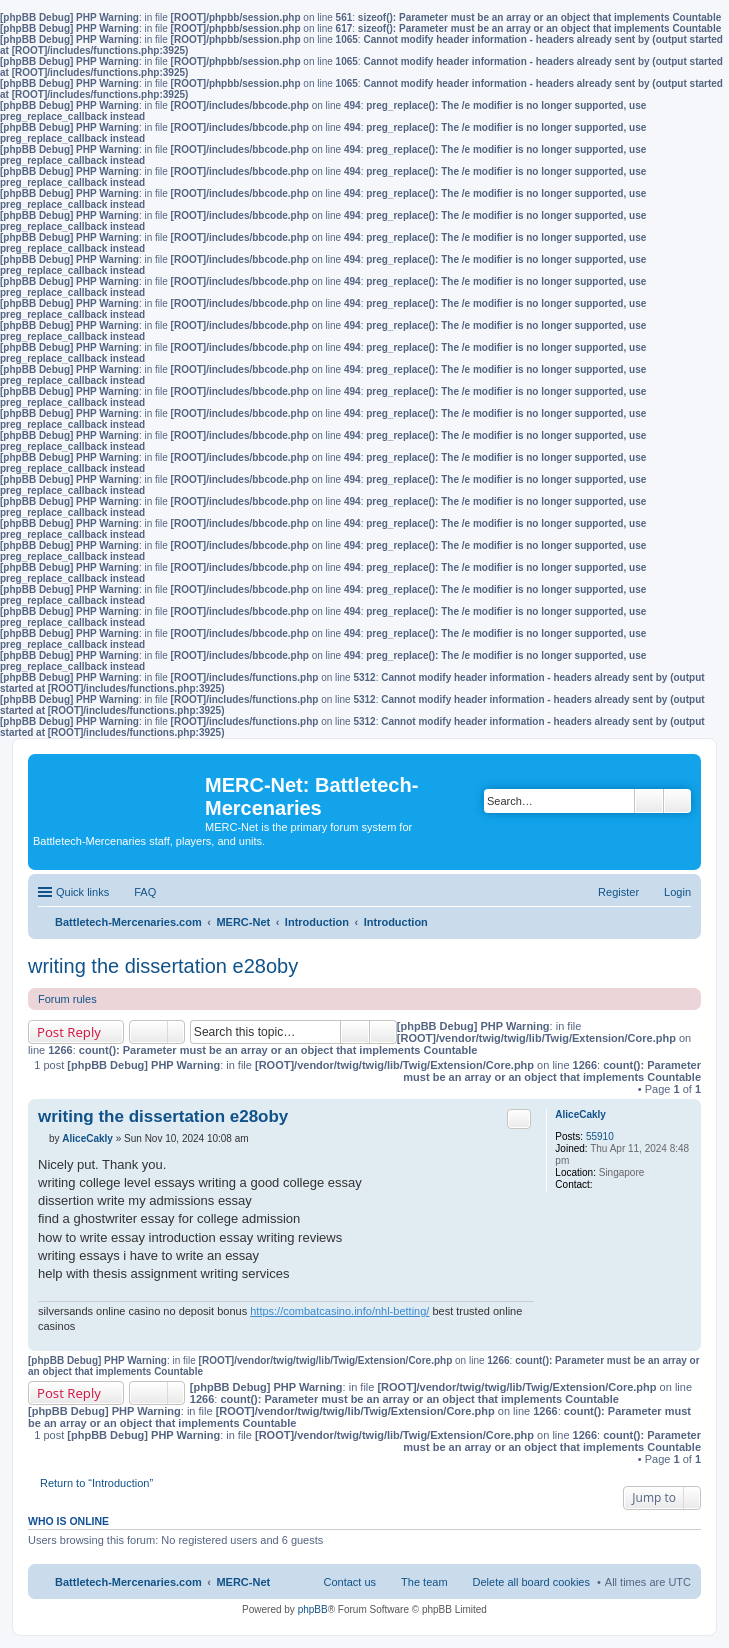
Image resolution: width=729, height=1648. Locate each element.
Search (649, 801)
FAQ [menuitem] (145, 892)
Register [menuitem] (618, 892)
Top (685, 1340)
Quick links (82, 892)
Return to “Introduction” (96, 1483)
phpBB (313, 1609)
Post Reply (69, 1032)
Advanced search (677, 801)
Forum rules (67, 999)
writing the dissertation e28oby (163, 966)
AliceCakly (580, 1114)
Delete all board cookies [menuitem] (531, 1582)
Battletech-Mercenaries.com (128, 1582)
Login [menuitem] (677, 892)
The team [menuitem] (424, 1582)
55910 (600, 1136)
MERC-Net (243, 1582)
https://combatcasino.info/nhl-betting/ (339, 1311)
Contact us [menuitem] (349, 1582)
